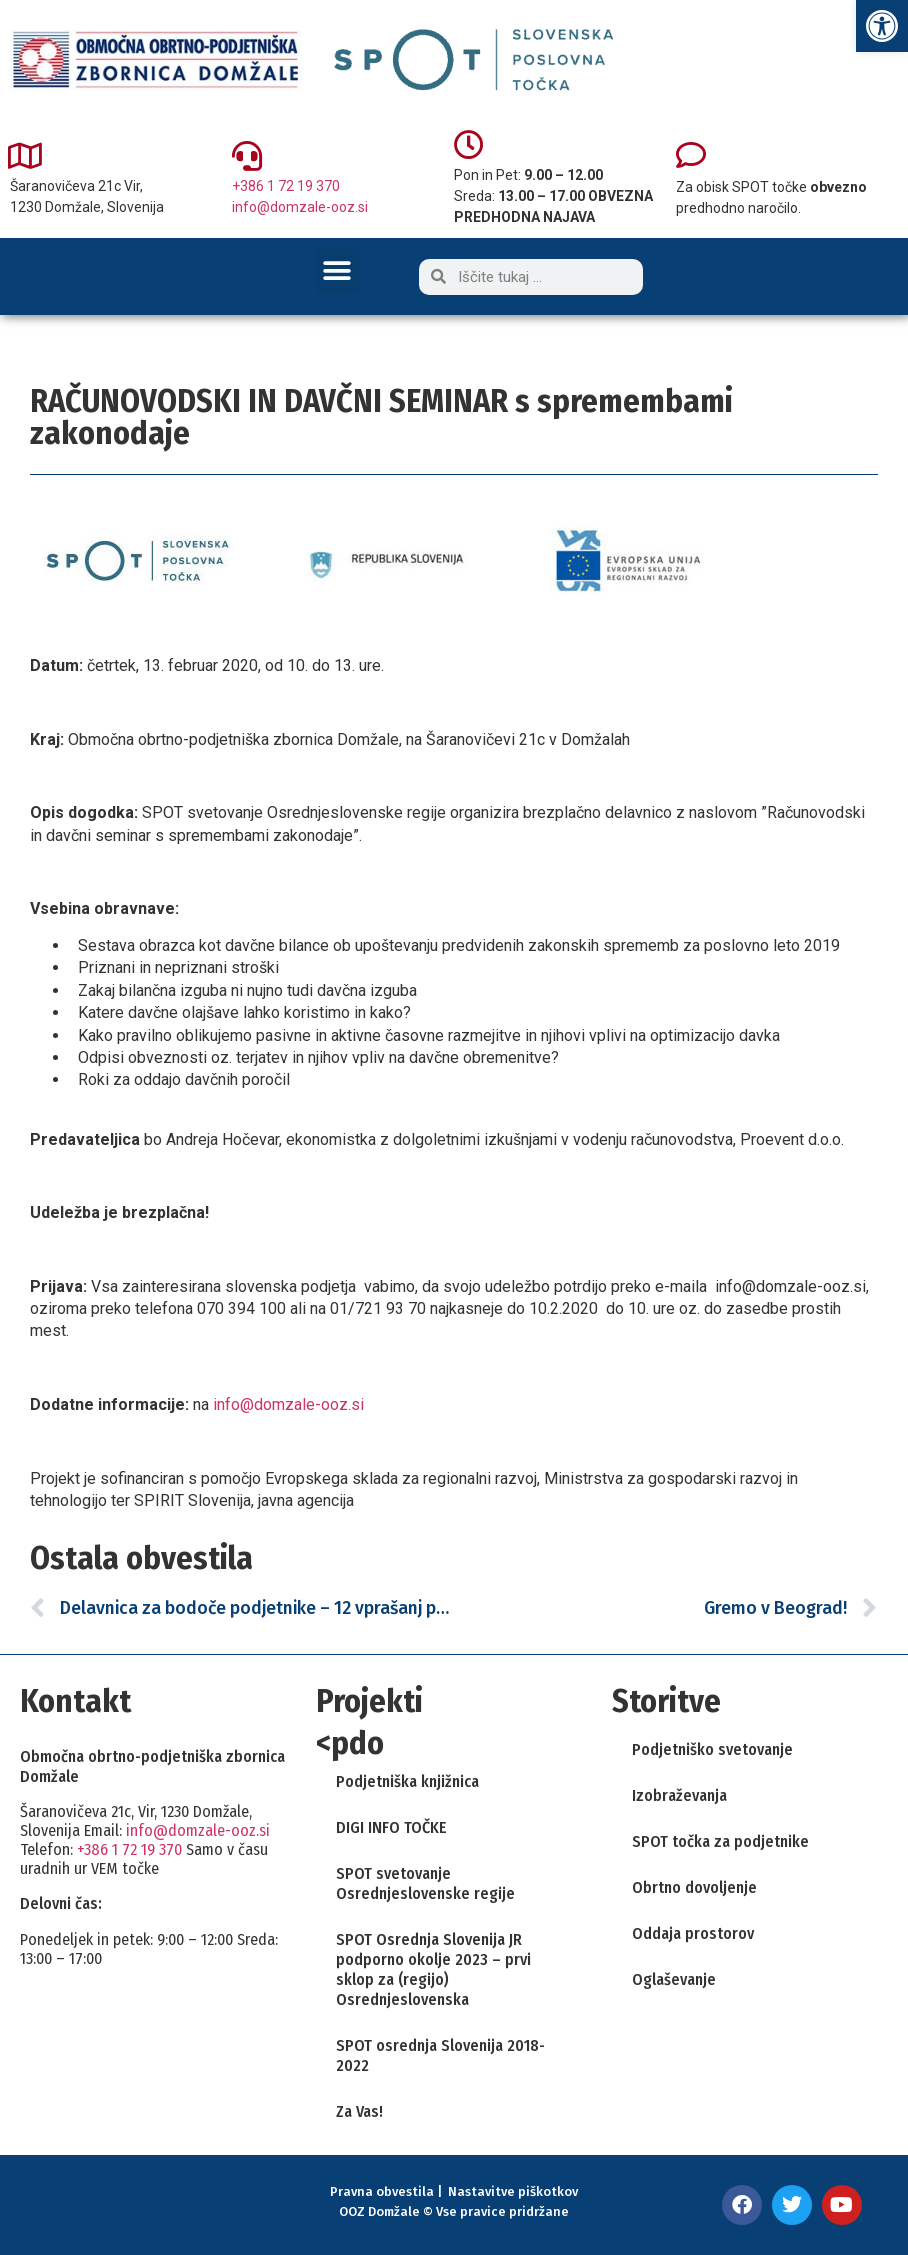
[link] (882, 26)
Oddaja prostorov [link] (693, 1933)
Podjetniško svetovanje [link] (712, 1749)
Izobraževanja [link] (679, 1795)
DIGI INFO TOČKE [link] (391, 1827)
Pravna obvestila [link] (382, 2191)
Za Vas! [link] (359, 2111)
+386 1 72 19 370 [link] (286, 186)
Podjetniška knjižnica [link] (407, 1781)
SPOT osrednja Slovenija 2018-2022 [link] (440, 2055)
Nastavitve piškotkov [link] (513, 2191)
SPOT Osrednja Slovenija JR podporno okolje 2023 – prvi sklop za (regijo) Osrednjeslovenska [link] (433, 1969)
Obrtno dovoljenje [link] (694, 1887)
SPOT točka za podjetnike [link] (720, 1841)
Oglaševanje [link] (674, 1979)
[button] (337, 270)
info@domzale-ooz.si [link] (300, 207)
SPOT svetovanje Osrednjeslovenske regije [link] (425, 1883)
